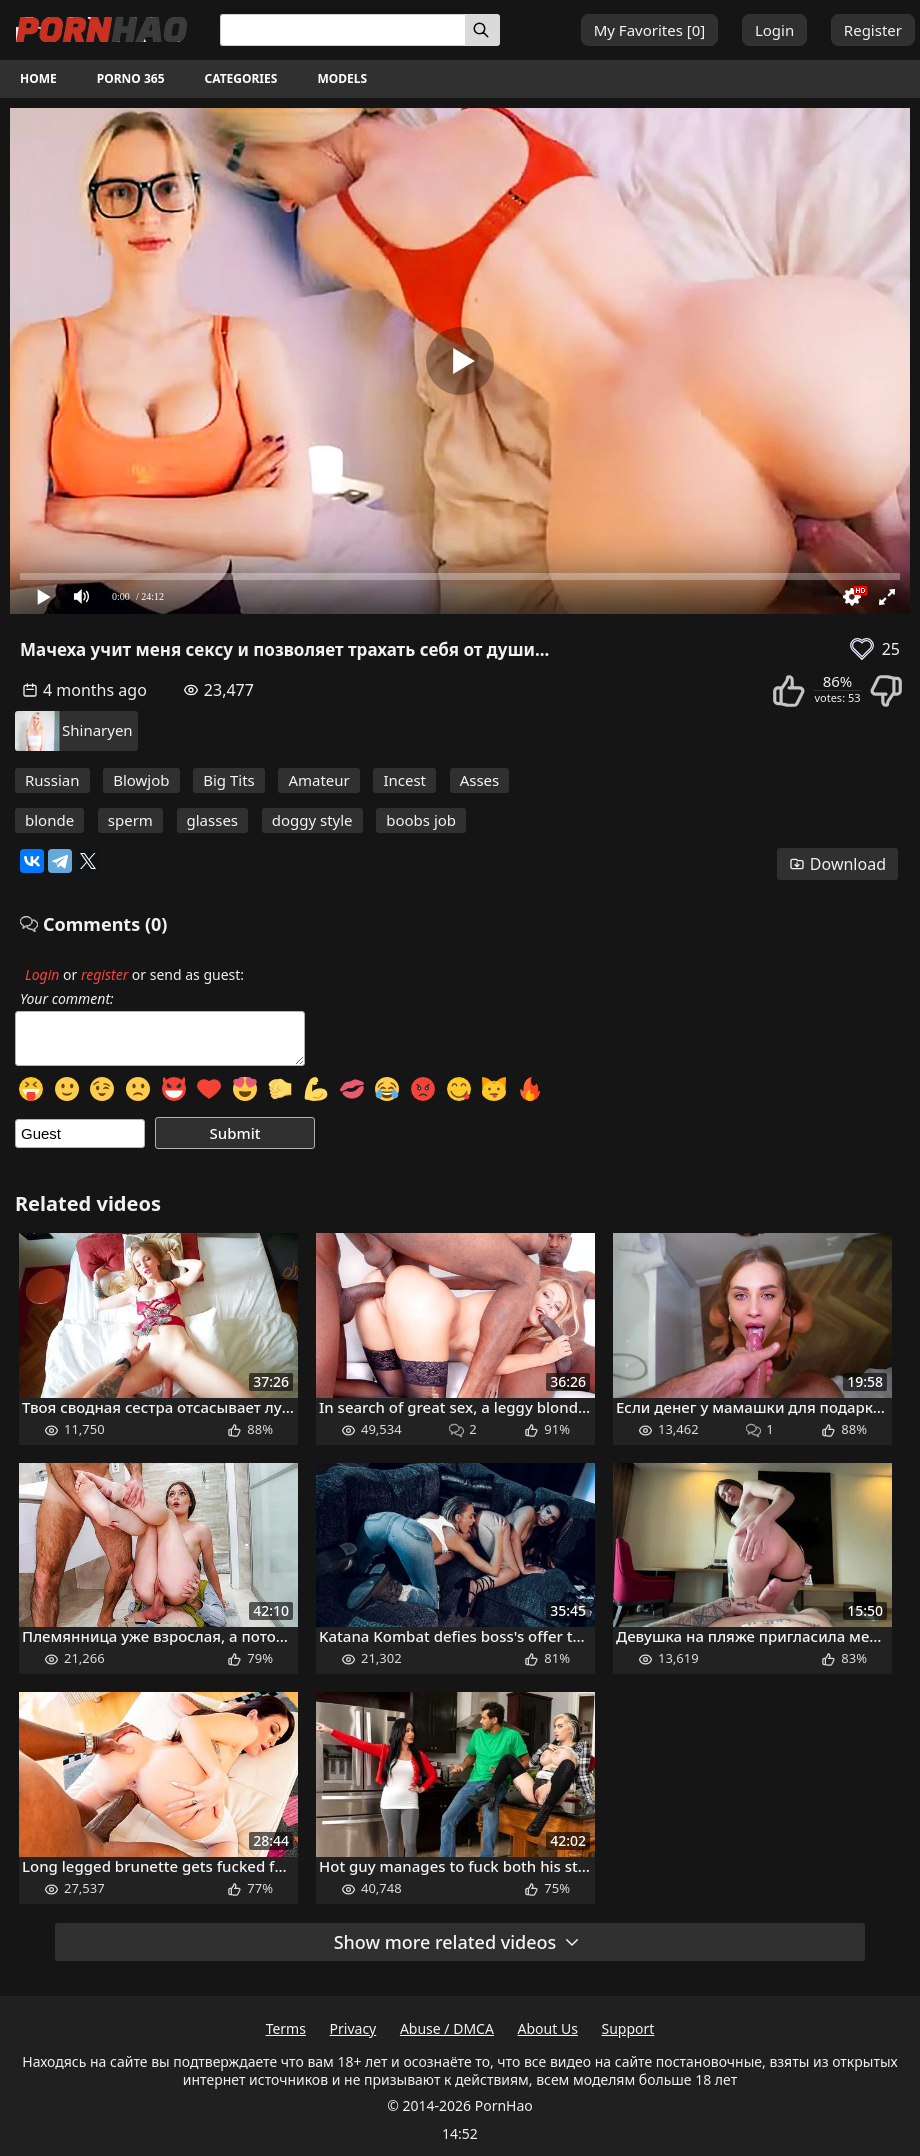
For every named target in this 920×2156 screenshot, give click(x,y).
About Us (548, 2028)
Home (38, 78)
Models (342, 78)
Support (628, 2028)
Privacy (353, 2028)
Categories (241, 78)
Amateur (318, 780)
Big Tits (229, 780)
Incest (404, 780)
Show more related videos (458, 1942)
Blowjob (141, 780)
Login (774, 30)
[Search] (482, 30)
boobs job (421, 820)
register (104, 974)
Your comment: (67, 999)
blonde (49, 820)
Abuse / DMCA (447, 2028)
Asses (480, 780)
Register (873, 30)
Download (837, 864)
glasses (213, 820)
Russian (52, 780)
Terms (286, 2028)
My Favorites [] (650, 30)
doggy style (312, 820)
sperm (130, 820)
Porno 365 (131, 78)
